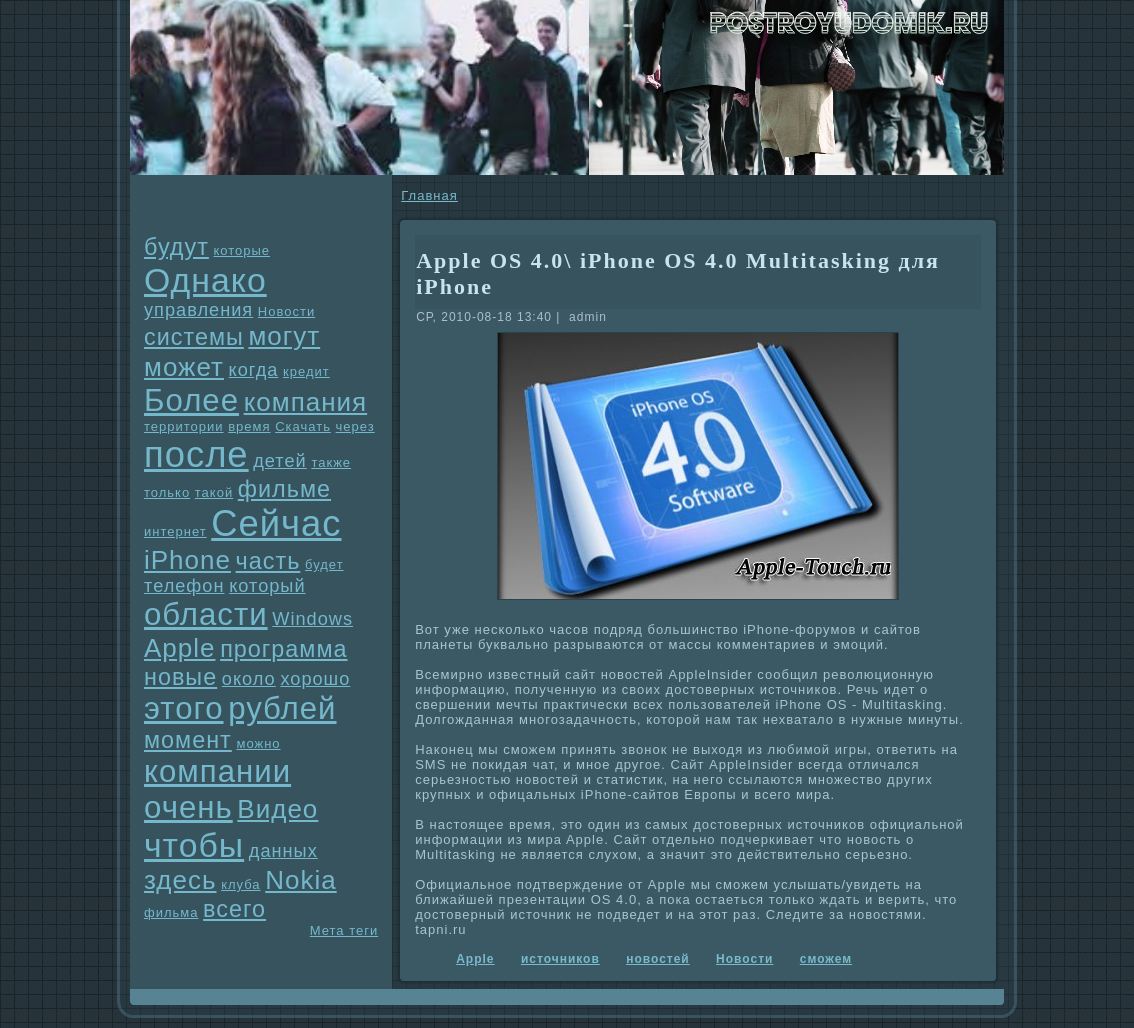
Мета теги (344, 930)
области (206, 614)
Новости (286, 311)
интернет (175, 531)
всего (234, 909)
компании (217, 771)
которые (241, 250)
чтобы (194, 845)
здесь (180, 880)
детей (280, 461)
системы (194, 337)
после (196, 454)
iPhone (187, 560)
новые (180, 677)
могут (284, 336)
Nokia (300, 880)
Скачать (303, 426)
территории (184, 426)
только (167, 492)
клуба (240, 884)
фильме (284, 489)
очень (188, 807)
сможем (826, 959)
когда (254, 370)
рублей (282, 708)
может (184, 367)
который (267, 586)
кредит (306, 371)
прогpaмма (283, 649)
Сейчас (276, 523)
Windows (312, 619)
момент (188, 740)
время (249, 426)
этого (184, 708)
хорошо (315, 679)
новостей (658, 959)
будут (176, 247)
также (331, 462)
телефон (184, 586)
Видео (277, 809)
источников (560, 959)
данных (283, 851)
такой (214, 492)
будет (324, 564)
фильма (171, 912)
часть (268, 561)
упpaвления (198, 310)
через (355, 426)
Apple (180, 648)
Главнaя (429, 195)
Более (191, 400)
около (249, 679)
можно (258, 743)
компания (306, 402)
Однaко (205, 280)
